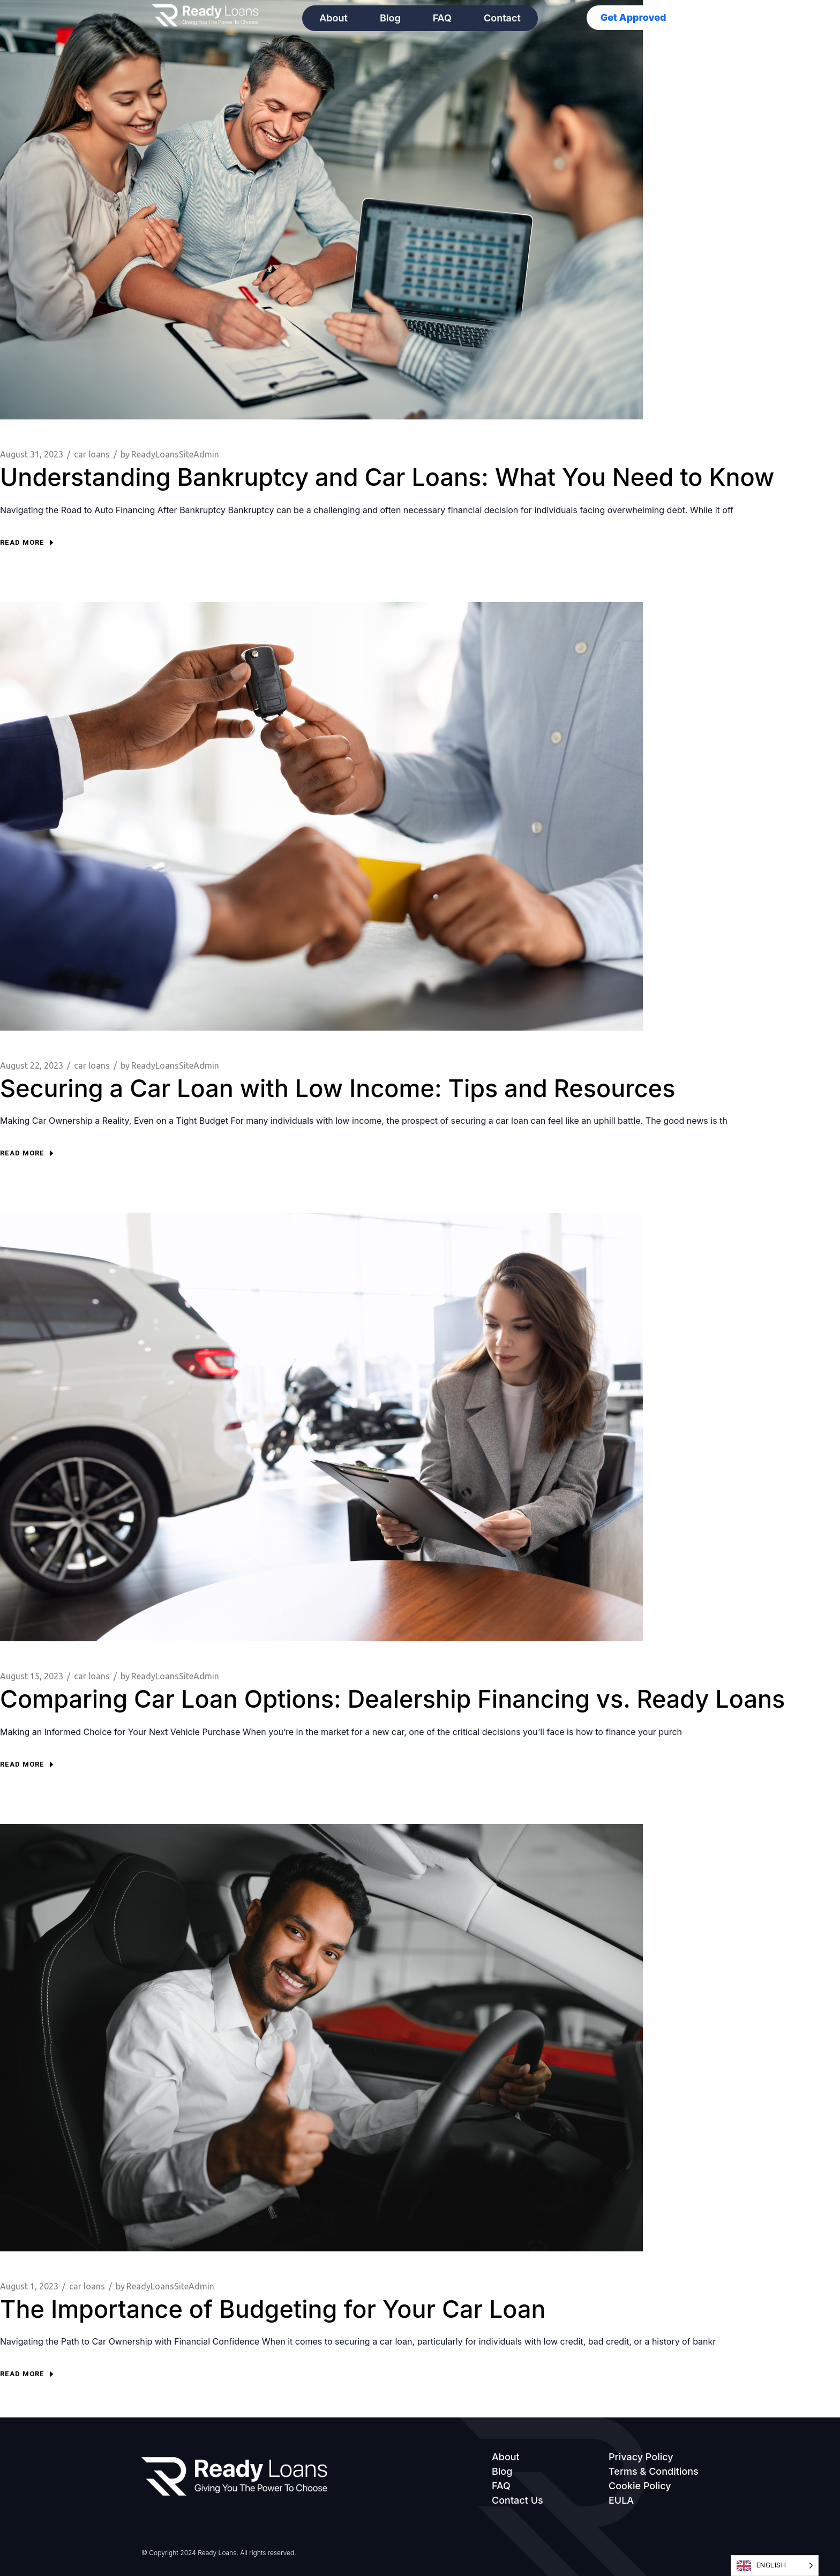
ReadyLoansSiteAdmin (170, 454)
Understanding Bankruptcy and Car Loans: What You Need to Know (387, 477)
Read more (26, 542)
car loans (92, 454)
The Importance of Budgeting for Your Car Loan (273, 2309)
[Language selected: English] (775, 2565)
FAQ (442, 18)
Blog (390, 18)
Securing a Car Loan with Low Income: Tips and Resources (337, 1088)
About (333, 18)
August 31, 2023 (31, 454)
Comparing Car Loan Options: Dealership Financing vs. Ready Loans (392, 1699)
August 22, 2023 (31, 1065)
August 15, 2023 (31, 1676)
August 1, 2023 (29, 2286)
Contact (502, 18)
